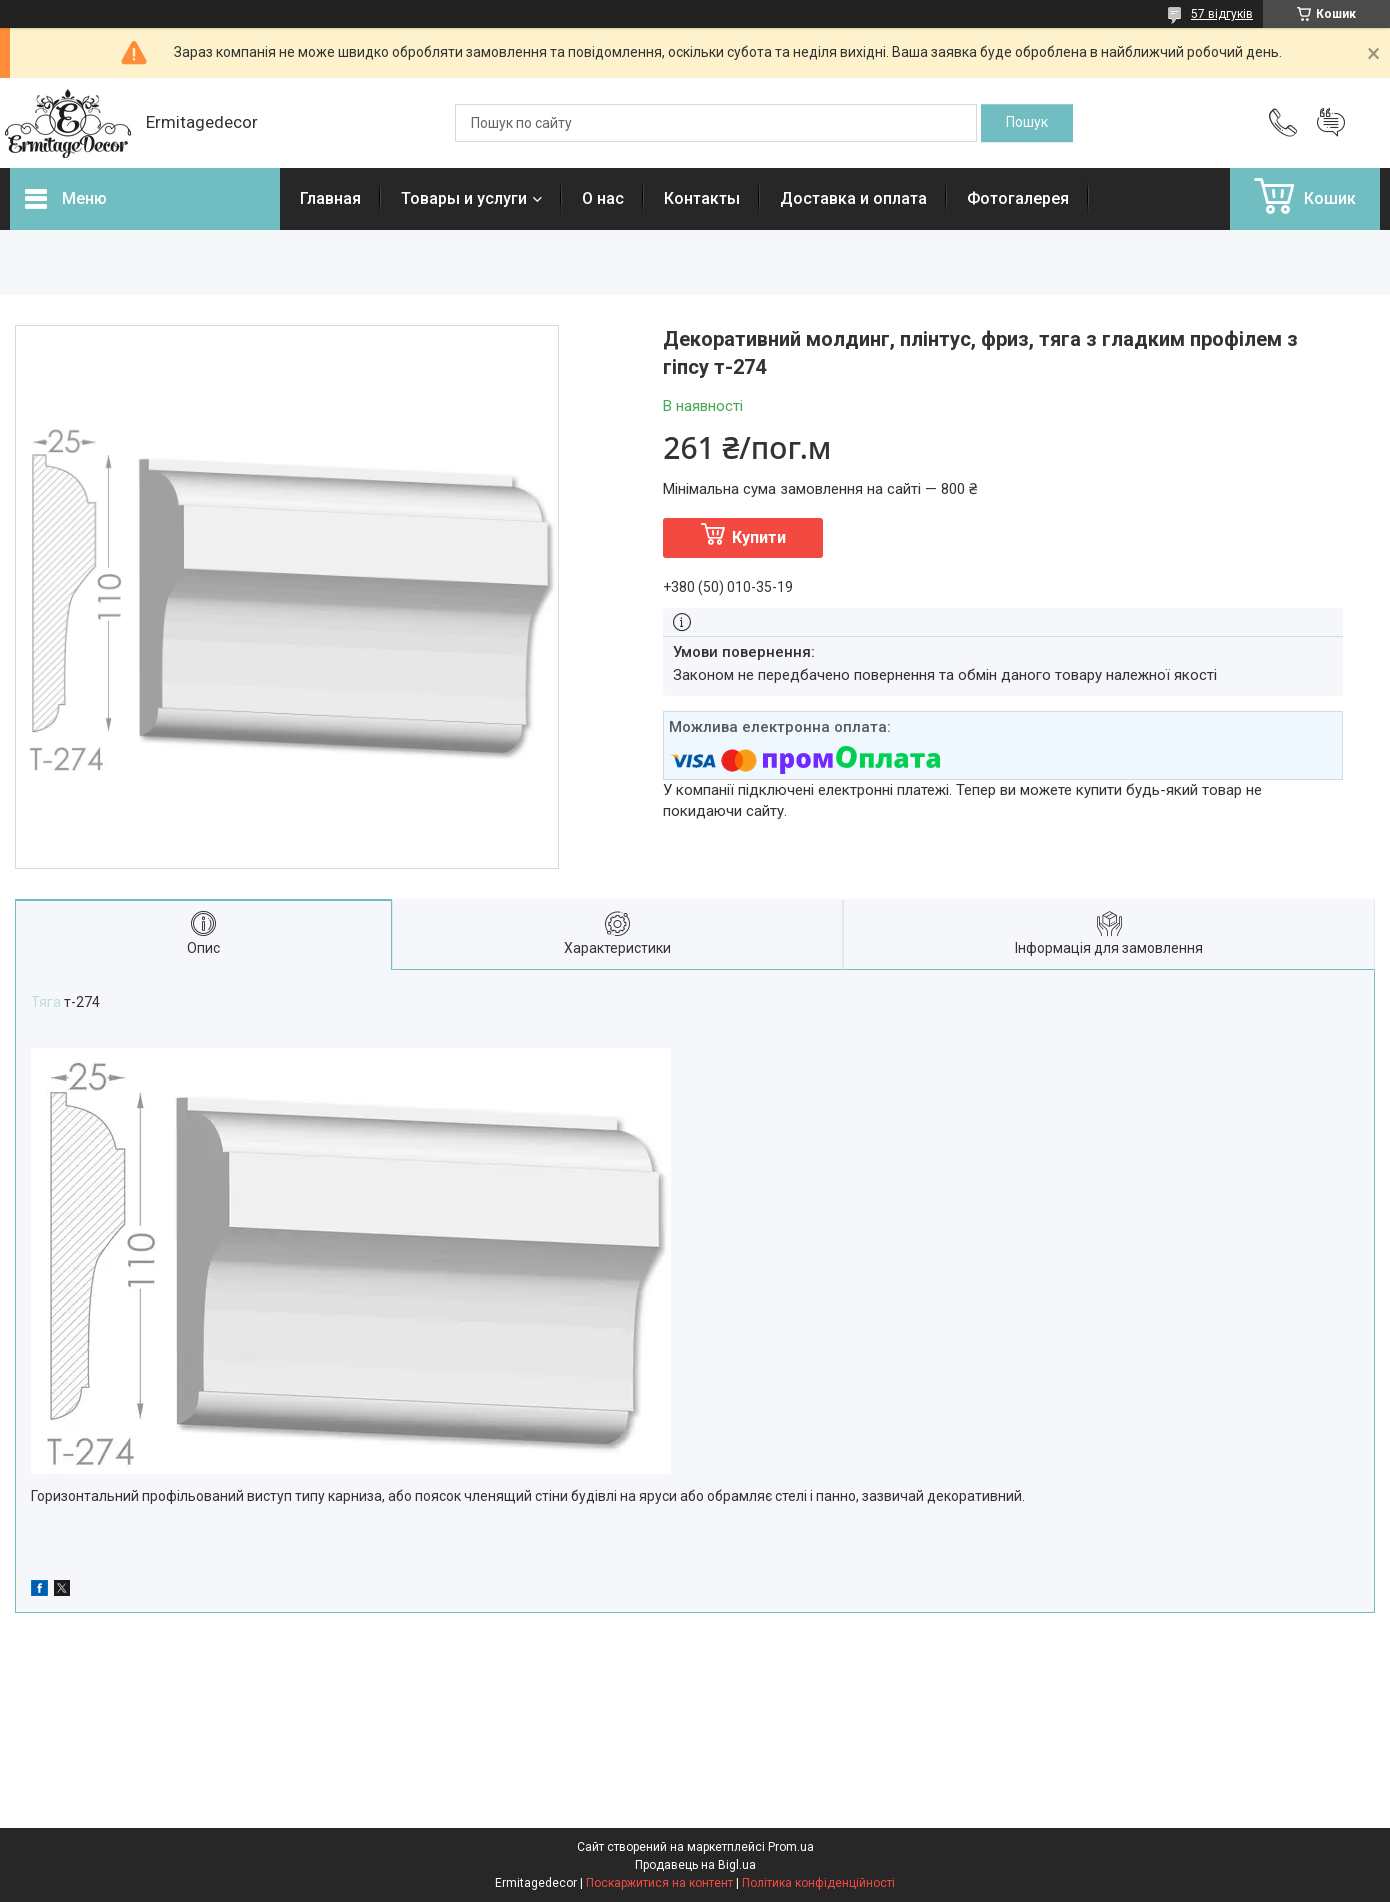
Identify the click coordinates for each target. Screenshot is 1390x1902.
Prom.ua (791, 1847)
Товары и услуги (464, 198)
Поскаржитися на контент (659, 1883)
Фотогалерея (1018, 198)
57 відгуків (1222, 14)
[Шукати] (1027, 123)
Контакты (702, 198)
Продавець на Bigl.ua (695, 1865)
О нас (603, 198)
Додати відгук (1331, 123)
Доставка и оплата (853, 198)
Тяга (46, 1002)
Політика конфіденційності (818, 1883)
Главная (330, 198)
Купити (759, 537)
